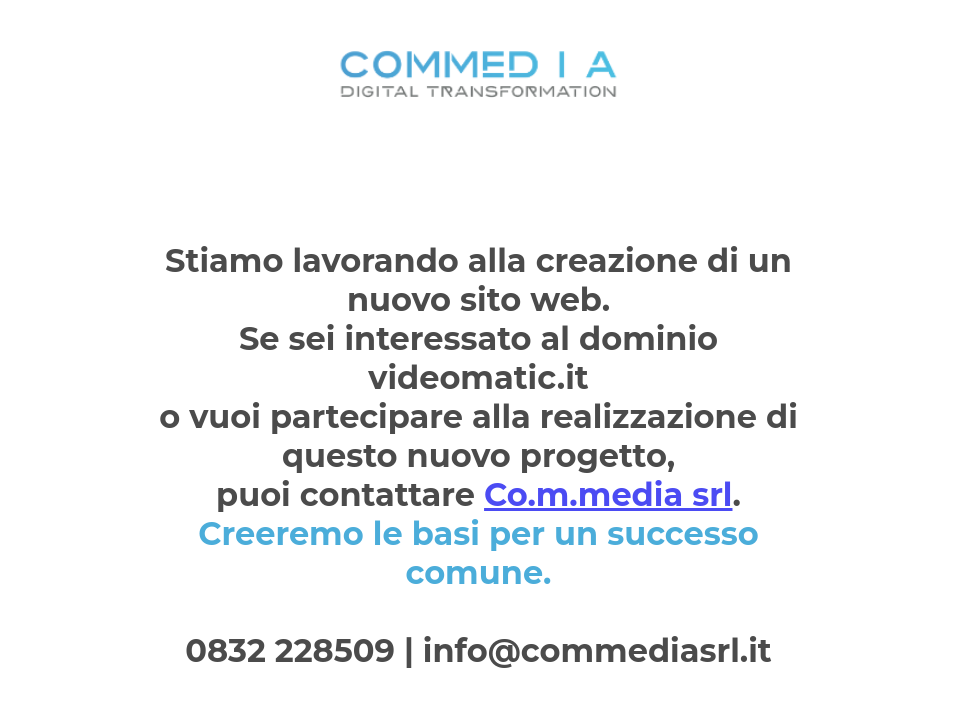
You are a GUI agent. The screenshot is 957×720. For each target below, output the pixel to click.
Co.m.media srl (608, 494)
